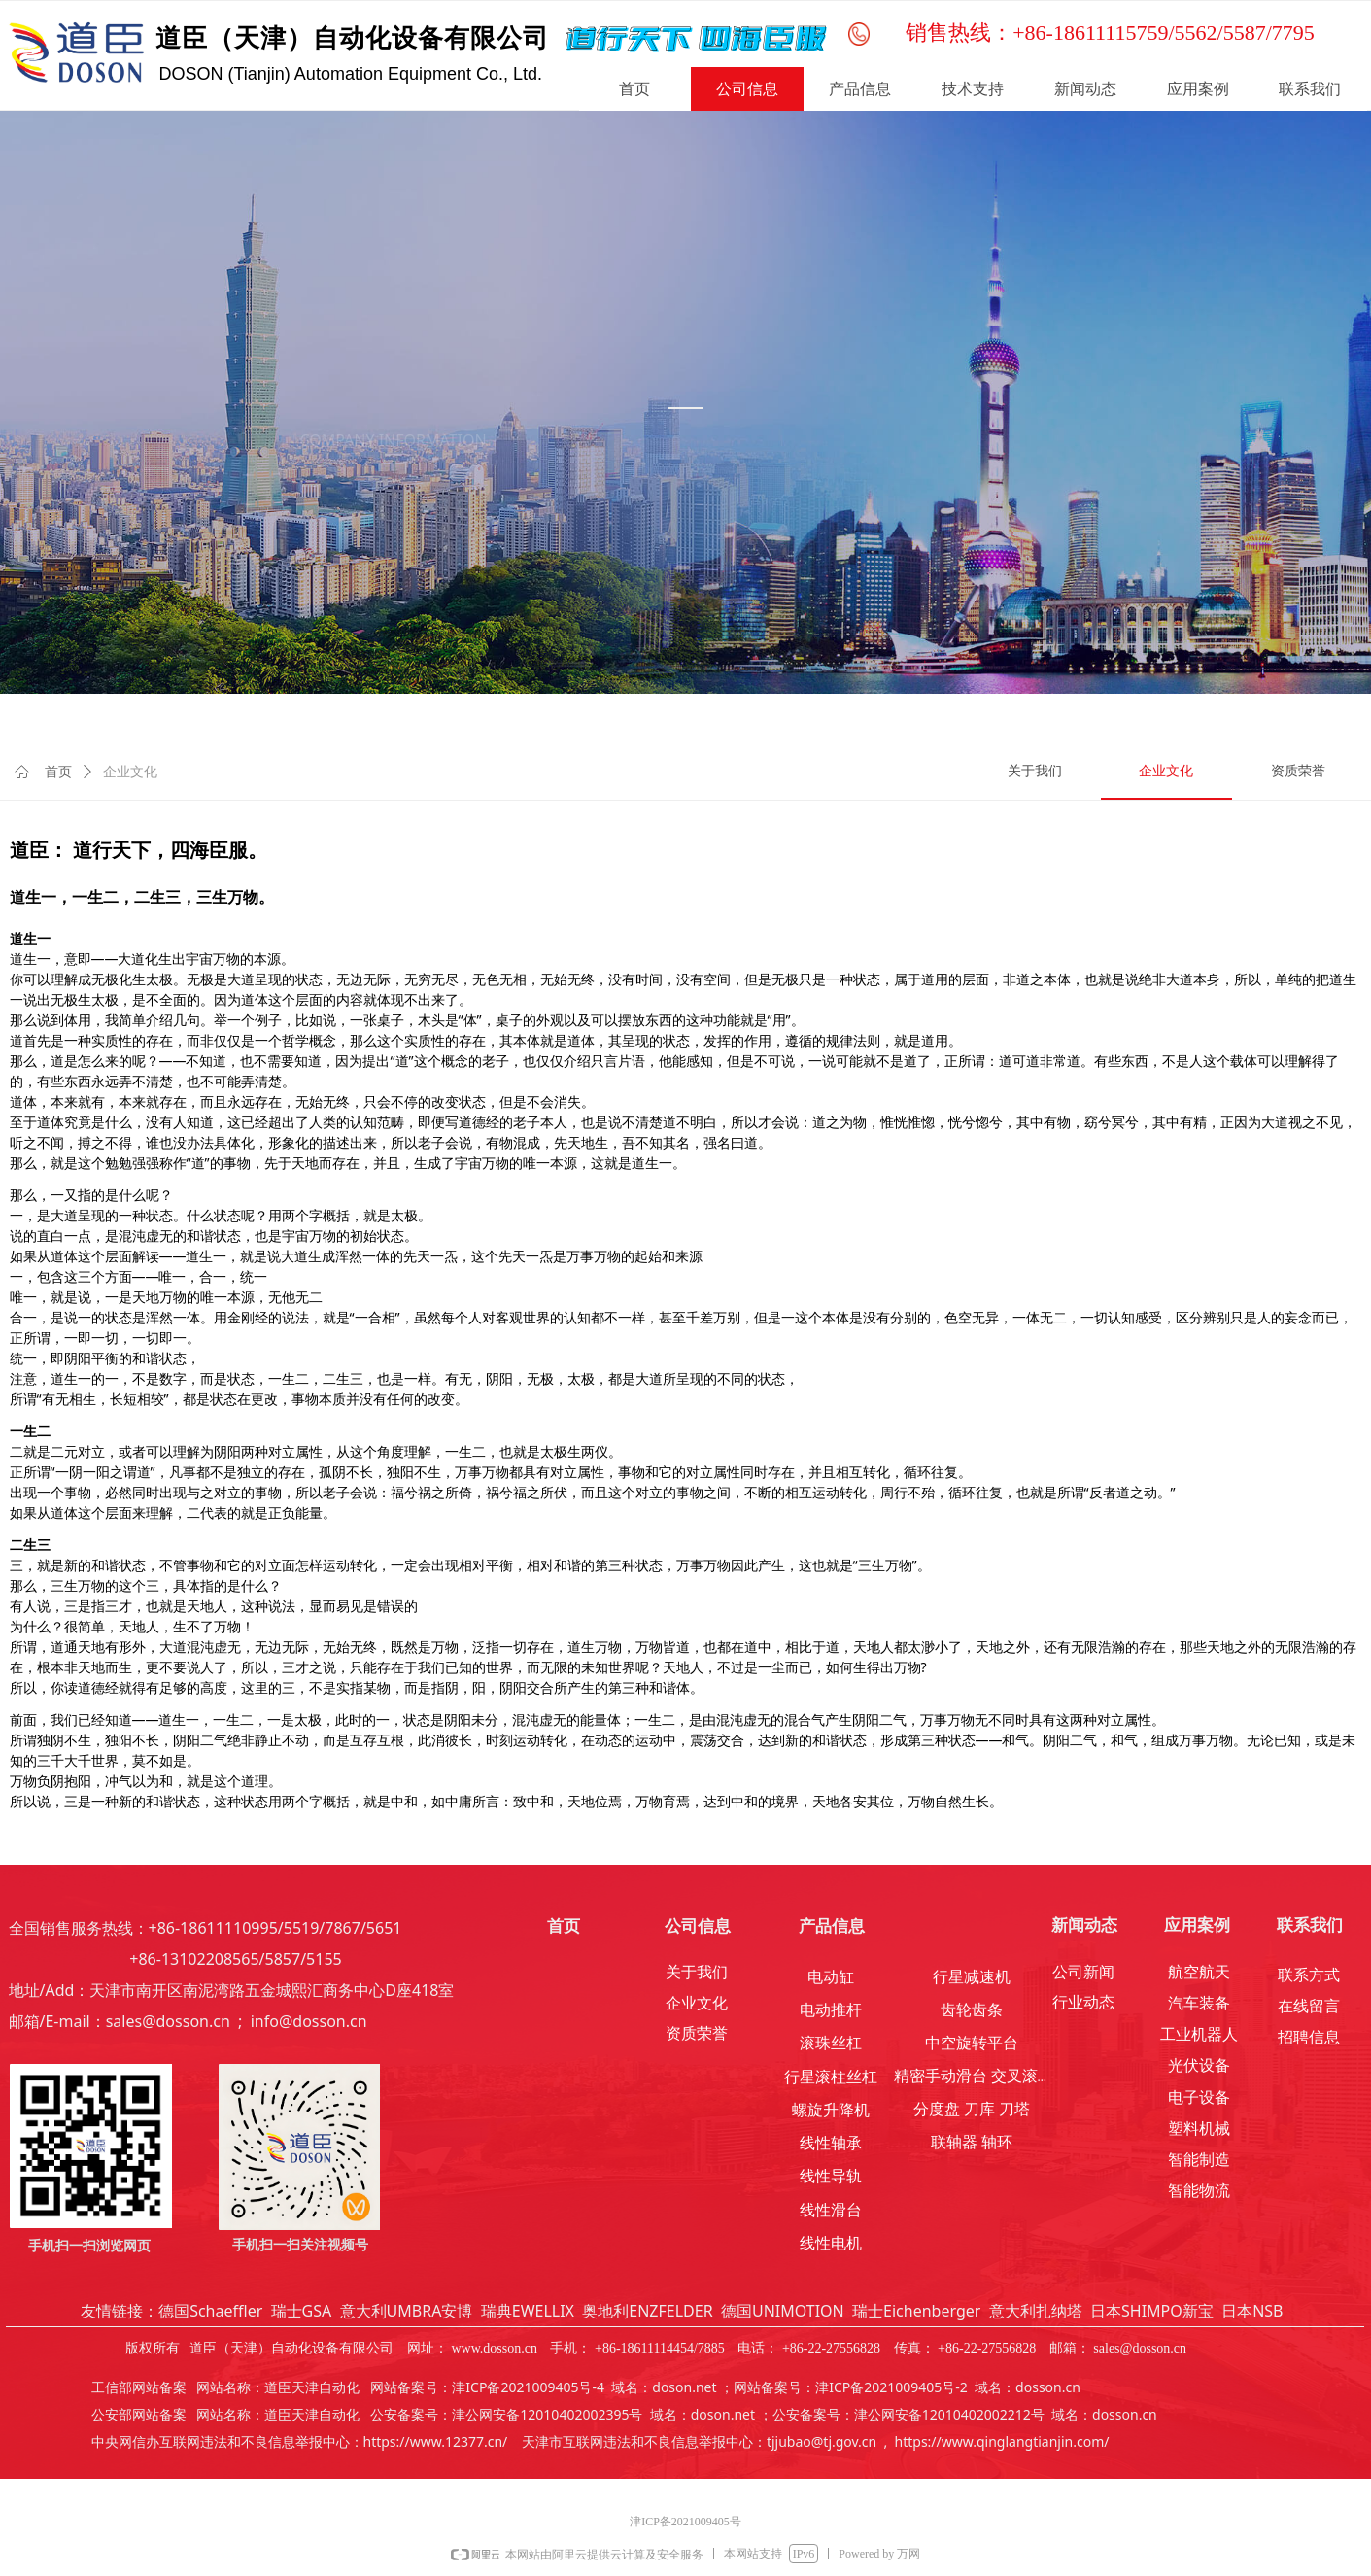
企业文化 (130, 772)
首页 (58, 772)
